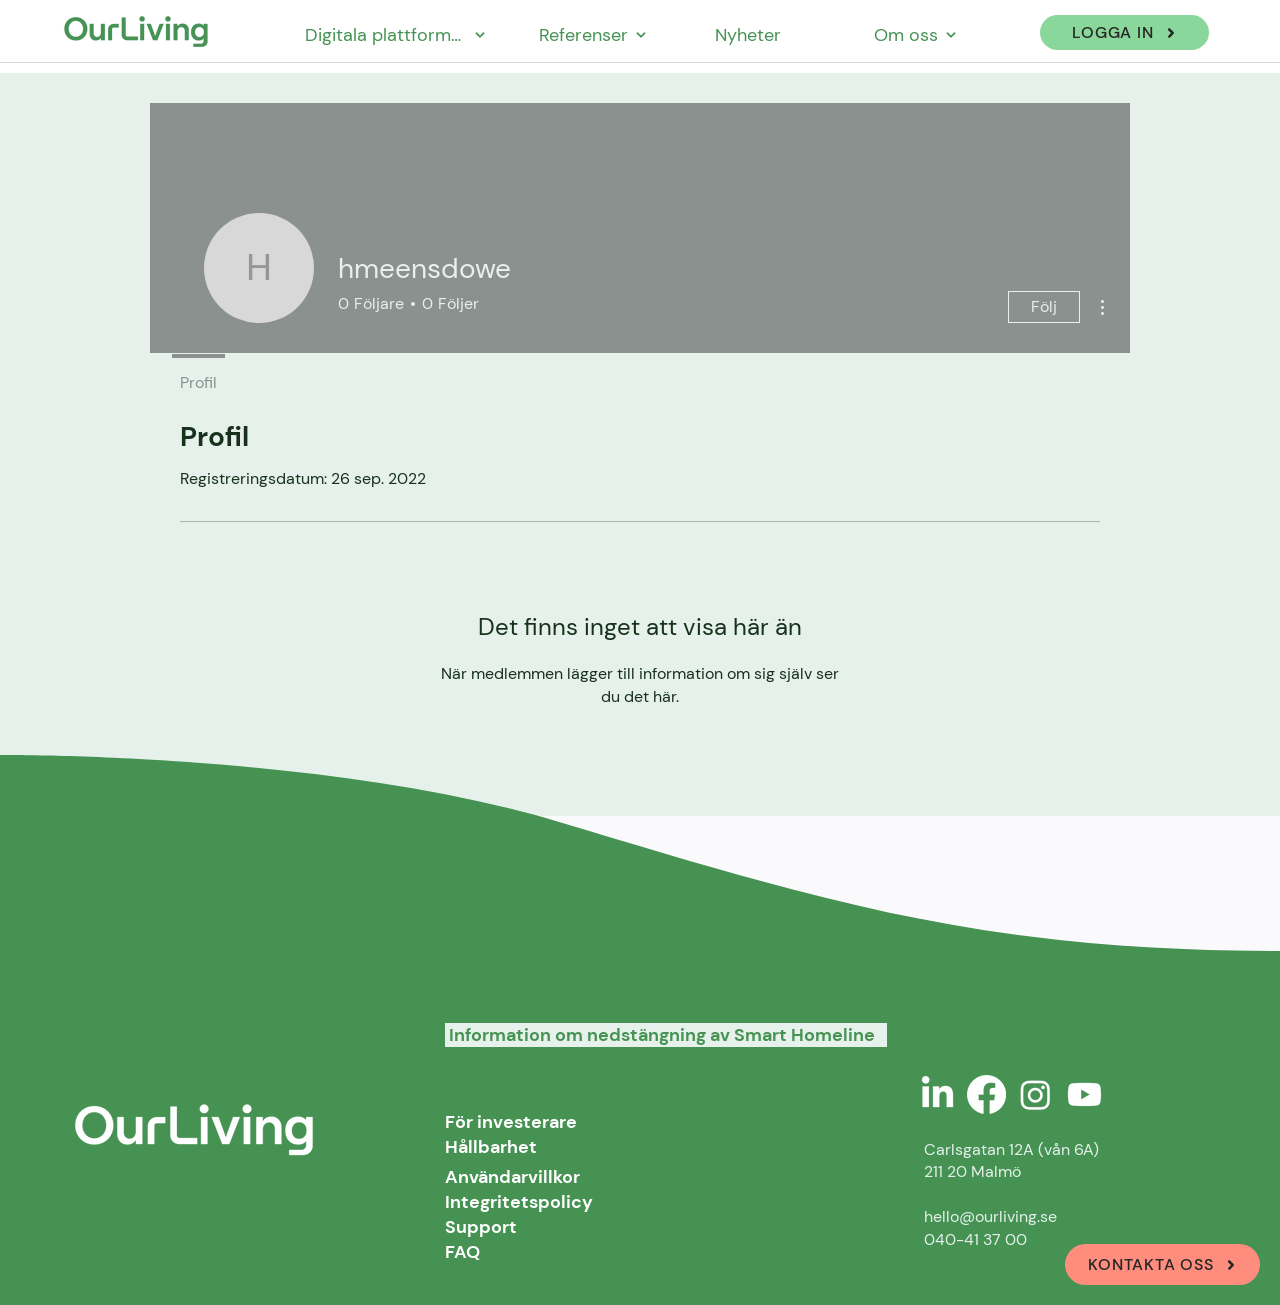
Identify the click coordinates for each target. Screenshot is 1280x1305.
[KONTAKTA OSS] (1162, 1264)
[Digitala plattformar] (395, 34)
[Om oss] (915, 34)
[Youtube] (1084, 1094)
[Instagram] (1035, 1094)
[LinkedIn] (937, 1094)
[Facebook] (986, 1094)
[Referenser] (592, 34)
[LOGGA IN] (1124, 32)
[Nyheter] (750, 34)
